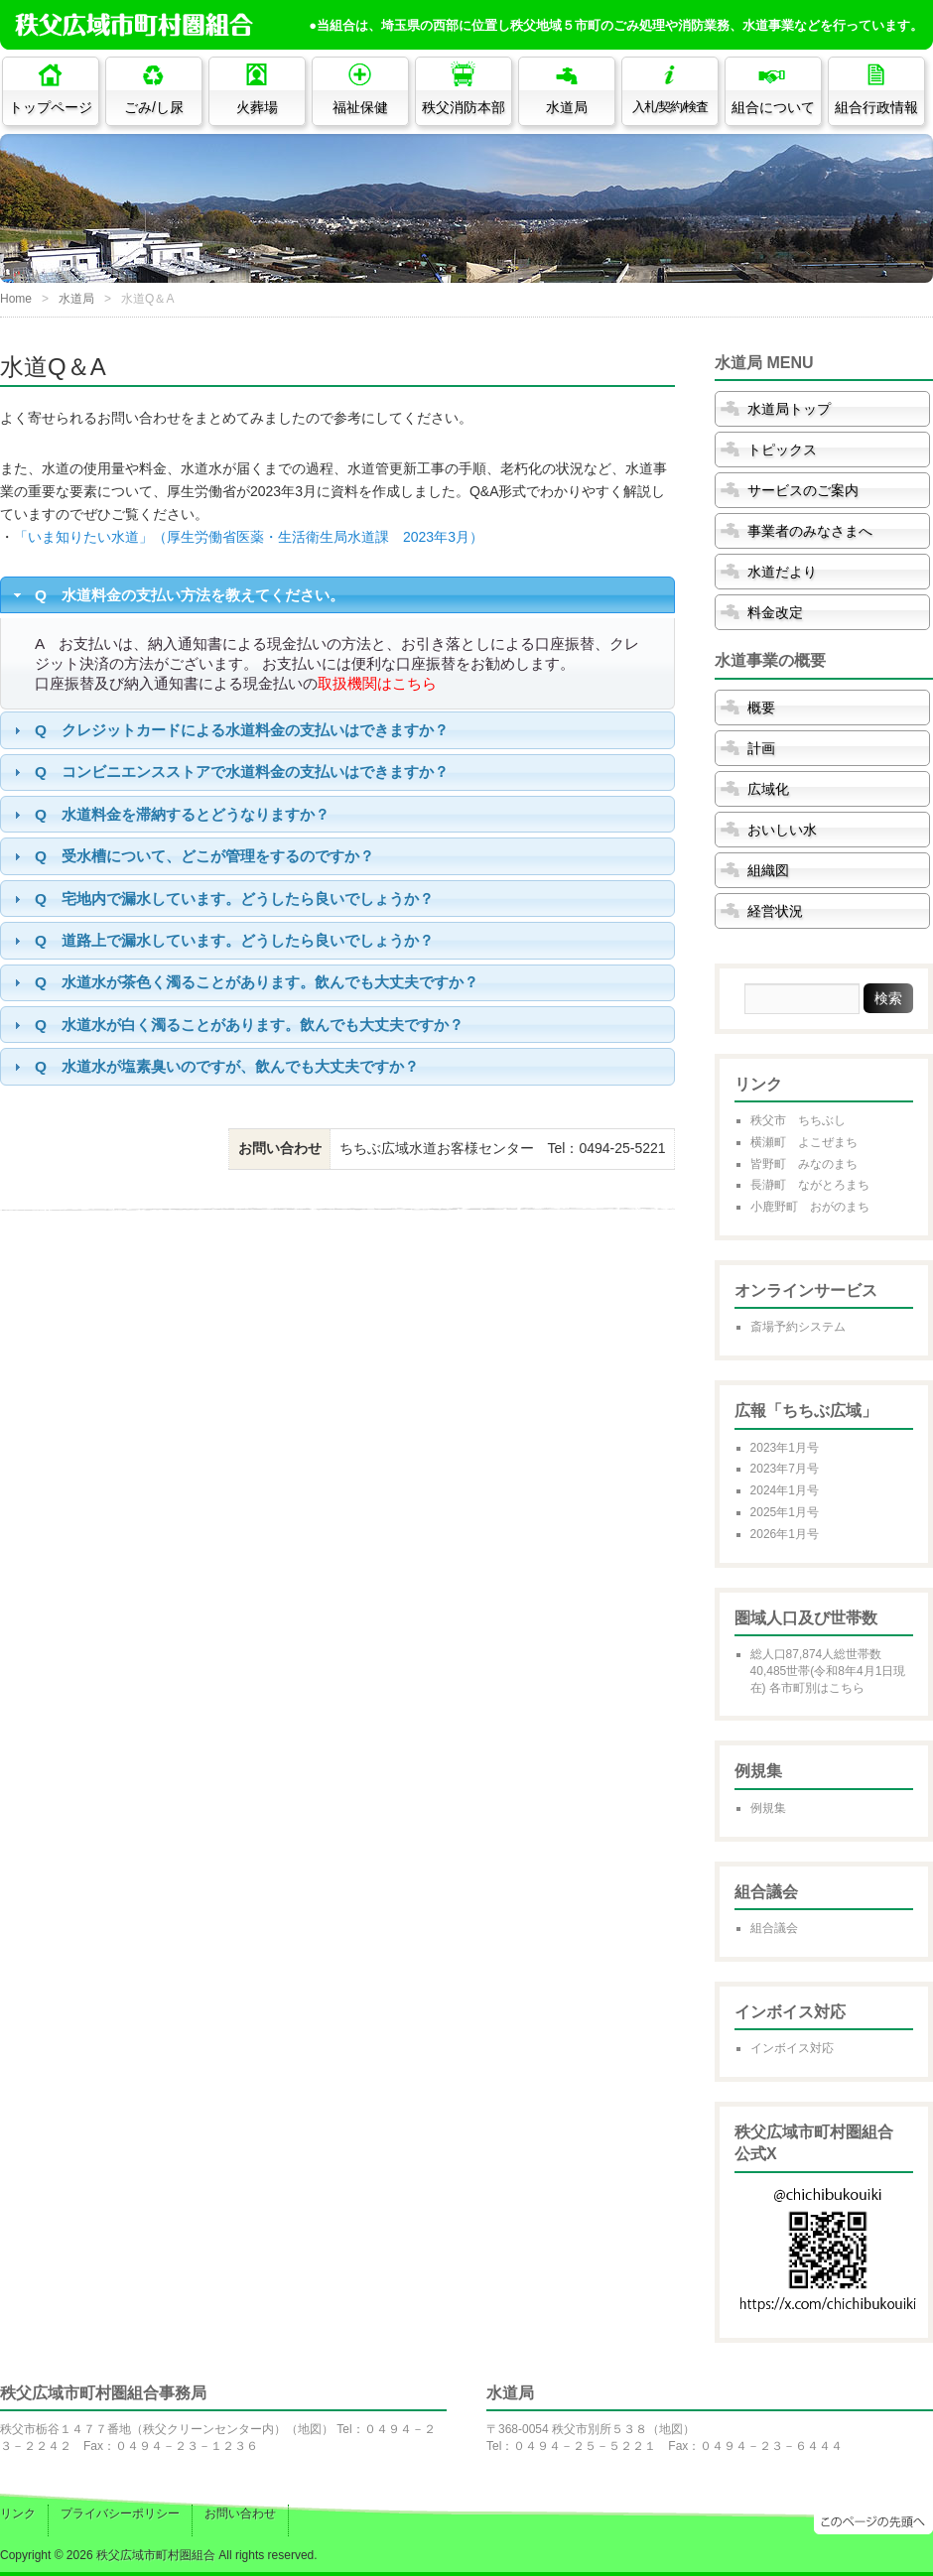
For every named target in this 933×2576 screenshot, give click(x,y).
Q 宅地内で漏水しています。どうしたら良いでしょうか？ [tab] (221, 898)
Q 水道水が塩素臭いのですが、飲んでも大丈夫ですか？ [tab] (214, 1066)
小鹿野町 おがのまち (809, 1207)
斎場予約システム (798, 1327)
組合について (773, 107)
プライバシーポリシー (120, 2513)
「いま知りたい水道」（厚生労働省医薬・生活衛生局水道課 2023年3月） (248, 537)
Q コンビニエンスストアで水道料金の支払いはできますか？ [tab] (229, 771)
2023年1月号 (784, 1448)
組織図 (768, 870)
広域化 (768, 789)
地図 (310, 2429)
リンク (18, 2513)
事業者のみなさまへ (809, 531)
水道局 (567, 107)
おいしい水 (782, 829)
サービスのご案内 (803, 490)
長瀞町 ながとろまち (809, 1185)
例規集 (768, 1808)
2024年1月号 (784, 1490)
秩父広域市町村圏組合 (155, 2555)
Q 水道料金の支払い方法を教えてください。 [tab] (176, 594)
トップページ (50, 107)
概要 (761, 707)
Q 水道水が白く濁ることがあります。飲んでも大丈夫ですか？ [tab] (236, 1024)
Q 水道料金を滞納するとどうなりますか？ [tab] (169, 814)
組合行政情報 (876, 107)
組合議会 (774, 1928)
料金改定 (775, 612)
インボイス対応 (792, 2048)
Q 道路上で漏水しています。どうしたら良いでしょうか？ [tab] (221, 940)
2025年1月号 (784, 1512)
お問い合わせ (240, 2513)
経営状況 (775, 911)
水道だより (782, 572)
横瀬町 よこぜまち (804, 1142)
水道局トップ (789, 409)
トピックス (782, 449)
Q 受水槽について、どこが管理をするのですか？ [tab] (191, 855)
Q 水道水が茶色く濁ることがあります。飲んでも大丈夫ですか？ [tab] (243, 981)
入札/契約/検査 (670, 107)
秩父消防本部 (463, 107)
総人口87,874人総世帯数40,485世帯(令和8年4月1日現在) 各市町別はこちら (828, 1671)
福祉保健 (360, 107)
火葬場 (257, 107)
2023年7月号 (784, 1469)
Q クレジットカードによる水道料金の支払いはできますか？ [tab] (229, 729)
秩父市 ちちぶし (798, 1120)
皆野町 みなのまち (804, 1164)
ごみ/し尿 (154, 107)
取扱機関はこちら (377, 683)
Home (16, 299)
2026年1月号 (784, 1534)
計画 (761, 748)
